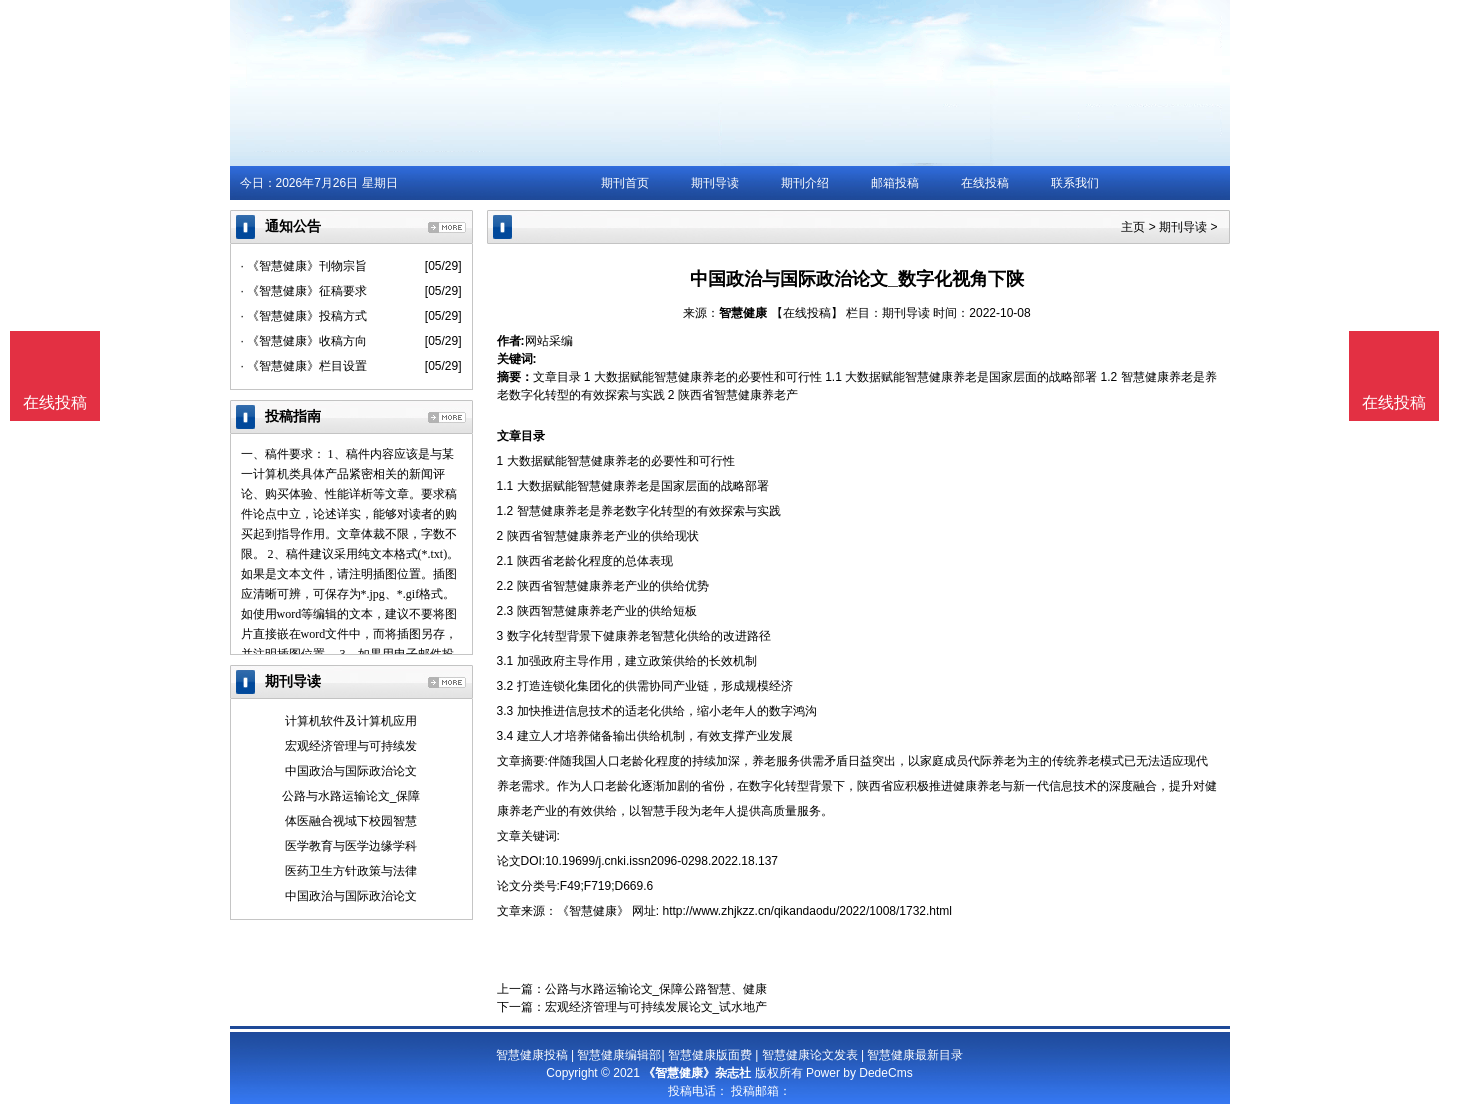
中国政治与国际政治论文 (351, 771)
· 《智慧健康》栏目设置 (304, 366)
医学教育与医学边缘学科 (351, 846)
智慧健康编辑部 (619, 1055)
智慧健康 (743, 313)
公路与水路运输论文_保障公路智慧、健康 (656, 989)
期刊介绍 (805, 183)
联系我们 (1075, 183)
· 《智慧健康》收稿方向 (304, 341)
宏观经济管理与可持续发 (351, 746)
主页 (1133, 227)
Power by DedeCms (859, 1073)
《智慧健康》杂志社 (697, 1073)
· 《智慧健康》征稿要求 (304, 291)
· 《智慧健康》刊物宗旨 (304, 266)
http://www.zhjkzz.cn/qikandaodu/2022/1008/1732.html (808, 911)
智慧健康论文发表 (810, 1055)
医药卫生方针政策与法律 (351, 871)
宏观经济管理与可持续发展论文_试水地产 (656, 1007)
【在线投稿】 (807, 313)
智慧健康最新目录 (915, 1055)
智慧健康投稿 (532, 1055)
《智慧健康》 (593, 911)
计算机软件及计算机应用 (351, 721)
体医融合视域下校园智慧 (351, 821)
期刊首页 (625, 183)
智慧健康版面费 (710, 1055)
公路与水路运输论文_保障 (351, 796)
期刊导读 (715, 183)
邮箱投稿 (895, 183)
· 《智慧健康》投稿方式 (304, 316)
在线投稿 (985, 183)
